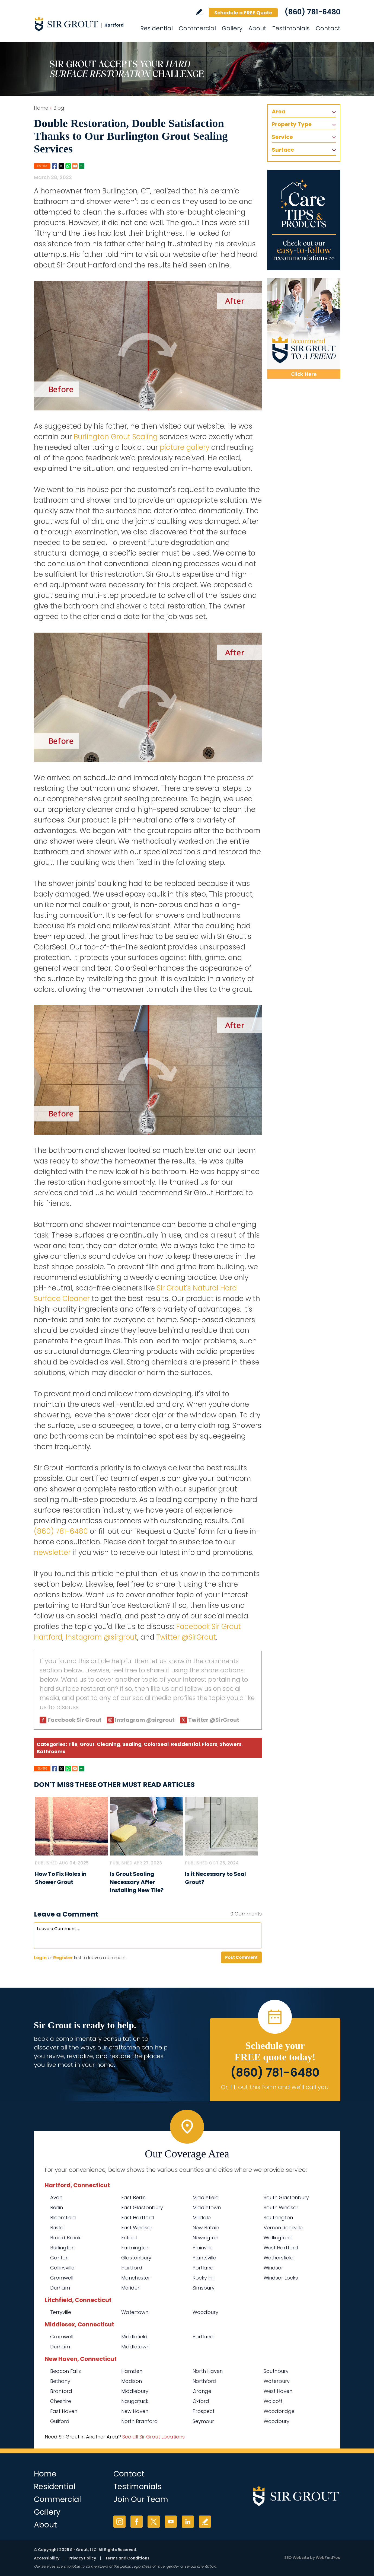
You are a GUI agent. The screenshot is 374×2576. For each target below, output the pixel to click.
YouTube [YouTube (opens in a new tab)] (171, 2522)
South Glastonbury (286, 2197)
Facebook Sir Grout (74, 1720)
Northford (204, 2381)
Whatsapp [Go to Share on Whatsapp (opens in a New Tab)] (68, 166)
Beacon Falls (65, 2371)
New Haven (134, 2411)
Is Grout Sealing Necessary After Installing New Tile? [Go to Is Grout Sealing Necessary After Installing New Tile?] (137, 1882)
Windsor (273, 2267)
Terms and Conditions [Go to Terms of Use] (127, 2558)
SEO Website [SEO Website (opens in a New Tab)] (296, 2557)
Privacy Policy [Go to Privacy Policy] (82, 2558)
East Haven (63, 2411)
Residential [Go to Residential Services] (156, 28)
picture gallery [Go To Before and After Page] (184, 447)
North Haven (208, 2371)
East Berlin (133, 2197)
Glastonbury (136, 2257)
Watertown (134, 2312)
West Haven (278, 2391)
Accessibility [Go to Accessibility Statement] (46, 2558)
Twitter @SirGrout (186, 1637)
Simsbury (204, 2287)
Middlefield (206, 2197)
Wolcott (273, 2401)
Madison (131, 2381)
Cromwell (61, 2277)
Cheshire (60, 2401)
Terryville (60, 2312)
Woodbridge (279, 2411)
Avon (56, 2197)
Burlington (62, 2247)
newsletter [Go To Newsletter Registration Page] (52, 1552)
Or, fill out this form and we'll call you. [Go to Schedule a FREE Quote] (275, 2087)
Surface (283, 150)
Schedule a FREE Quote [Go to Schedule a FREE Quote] (243, 12)
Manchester (135, 2277)
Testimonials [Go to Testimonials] (291, 28)
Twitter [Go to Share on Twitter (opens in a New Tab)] (61, 166)
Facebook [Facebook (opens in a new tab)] (136, 2522)
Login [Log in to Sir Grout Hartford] (40, 1958)
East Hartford (137, 2217)
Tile (73, 1744)
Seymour (203, 2421)
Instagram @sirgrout (101, 1637)
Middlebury (134, 2391)
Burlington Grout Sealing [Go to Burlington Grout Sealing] (116, 437)
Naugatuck (134, 2401)
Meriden (130, 2287)
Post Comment (241, 1957)
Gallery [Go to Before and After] (232, 28)
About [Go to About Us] (257, 28)
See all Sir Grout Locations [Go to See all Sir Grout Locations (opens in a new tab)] (153, 2436)
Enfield (129, 2237)
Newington (205, 2237)
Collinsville (62, 2267)
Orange (202, 2391)
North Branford (139, 2421)
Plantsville (204, 2257)
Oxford (201, 2401)
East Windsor (136, 2227)
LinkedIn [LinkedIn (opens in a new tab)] (188, 2522)
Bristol (57, 2227)
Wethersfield (279, 2257)
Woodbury (205, 2312)
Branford (61, 2391)
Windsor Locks (281, 2277)
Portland (203, 2267)
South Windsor (281, 2207)
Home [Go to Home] (41, 107)
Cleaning (108, 1744)
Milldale (202, 2217)
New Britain (206, 2227)
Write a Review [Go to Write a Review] (199, 12)
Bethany (60, 2381)
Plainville (203, 2247)
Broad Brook (65, 2237)
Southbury (276, 2371)
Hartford (131, 2267)
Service (282, 137)
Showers (231, 1744)
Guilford (59, 2421)
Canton (59, 2257)
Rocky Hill (204, 2277)
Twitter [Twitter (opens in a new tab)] (154, 2522)
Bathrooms (51, 1751)
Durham (60, 2287)
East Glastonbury (142, 2207)
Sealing (132, 1744)
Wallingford (278, 2237)
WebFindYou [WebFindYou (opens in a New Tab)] (328, 2557)
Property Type (292, 124)
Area (278, 111)
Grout (87, 1744)
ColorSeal (156, 1744)
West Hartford (281, 2247)
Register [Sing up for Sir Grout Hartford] (63, 1958)
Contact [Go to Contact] (328, 28)
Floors (210, 1744)
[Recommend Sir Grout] (303, 328)
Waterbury (277, 2381)
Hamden (131, 2371)
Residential (185, 1744)
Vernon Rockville (283, 2227)
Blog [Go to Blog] (58, 107)
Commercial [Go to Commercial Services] (197, 28)
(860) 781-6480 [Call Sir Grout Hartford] (312, 12)
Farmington (135, 2247)
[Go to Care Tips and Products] (303, 220)
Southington (278, 2217)
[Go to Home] (83, 23)
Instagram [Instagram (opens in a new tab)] (119, 2522)
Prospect (204, 2411)
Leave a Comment (66, 1914)
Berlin (56, 2207)
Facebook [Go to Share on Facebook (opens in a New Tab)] (54, 166)
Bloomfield (63, 2217)
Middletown (207, 2207)
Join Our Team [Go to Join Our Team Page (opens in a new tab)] (140, 2499)
